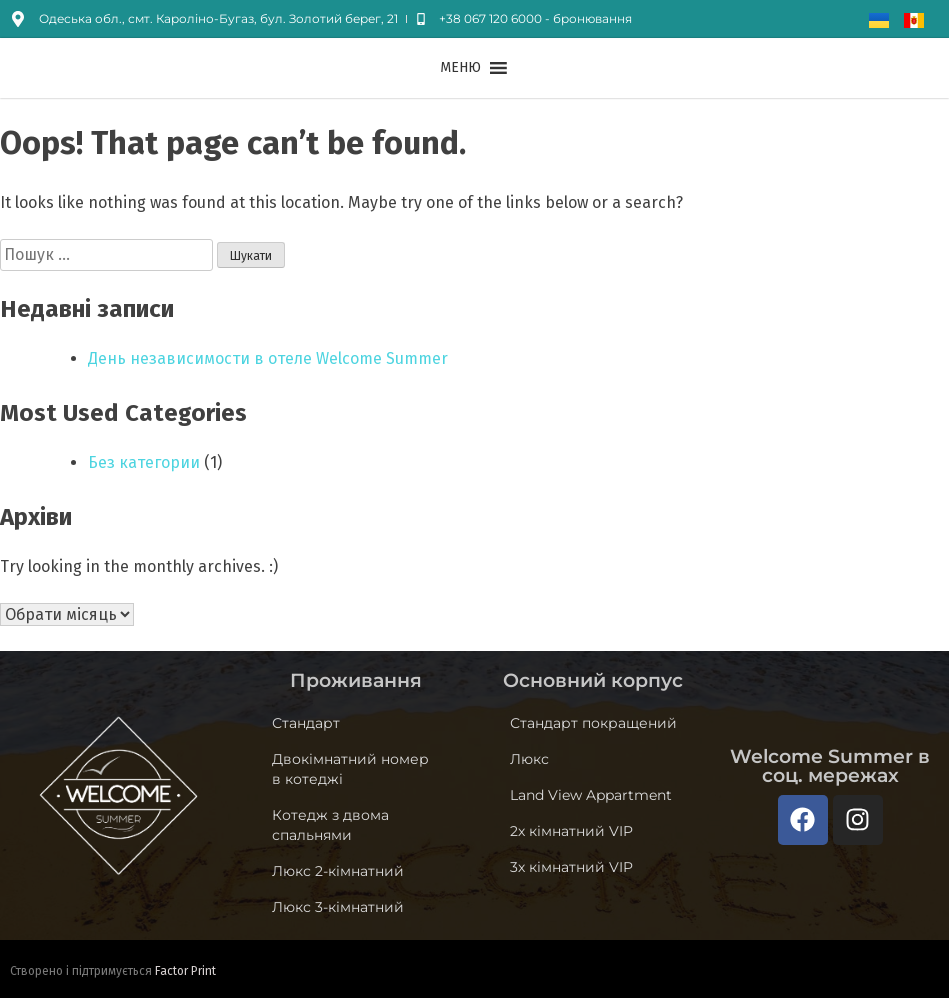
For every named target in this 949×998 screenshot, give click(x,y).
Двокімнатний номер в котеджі (350, 769)
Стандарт (306, 723)
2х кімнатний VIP (571, 831)
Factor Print (185, 971)
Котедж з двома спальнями (330, 825)
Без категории (144, 462)
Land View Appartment (591, 795)
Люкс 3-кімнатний (338, 907)
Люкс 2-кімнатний (338, 871)
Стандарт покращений (593, 723)
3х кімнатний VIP (571, 867)
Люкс (529, 759)
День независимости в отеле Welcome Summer (268, 358)
